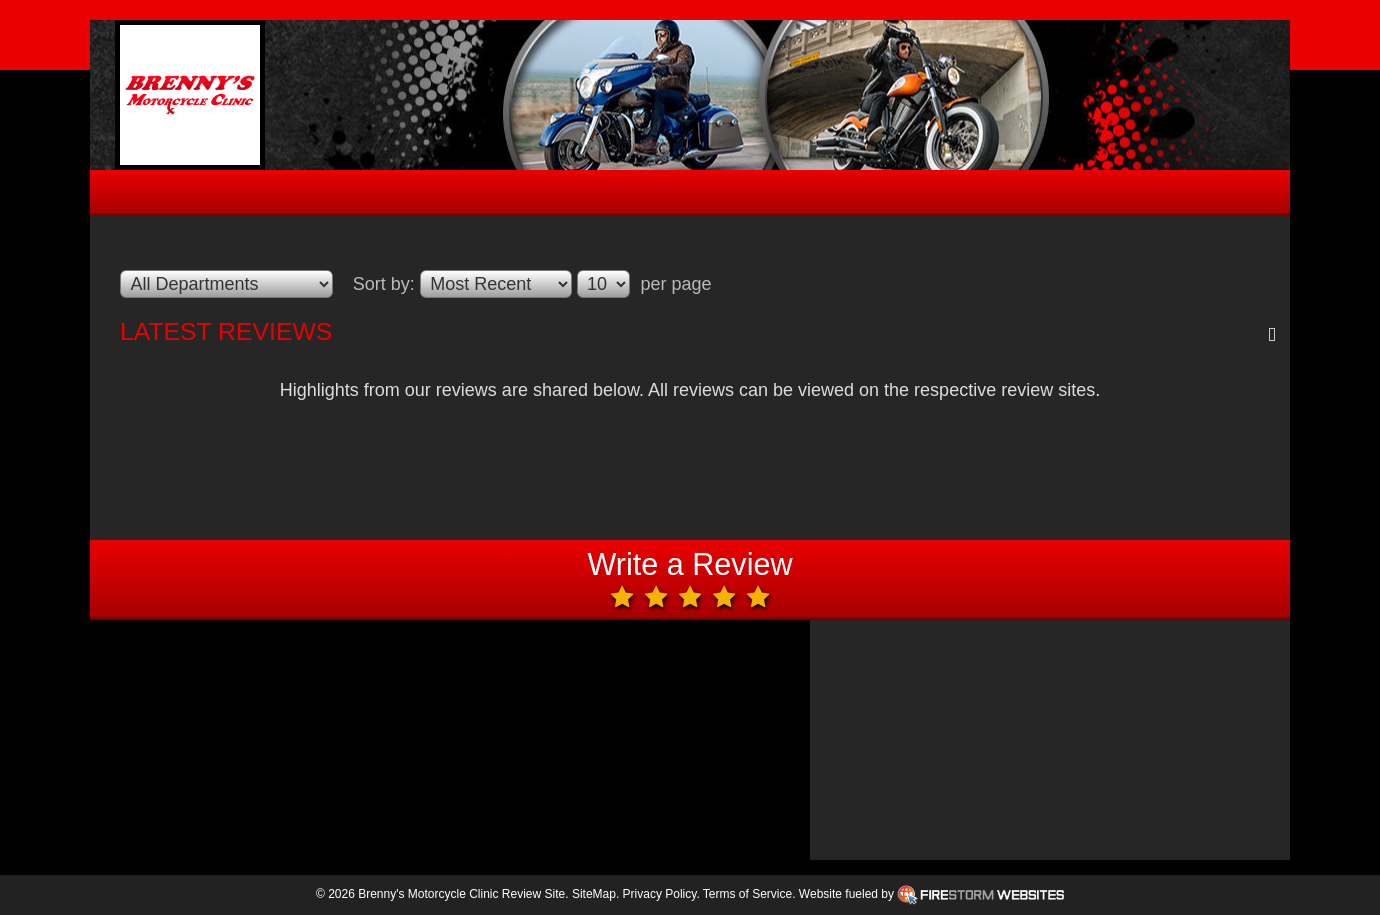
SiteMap (594, 894)
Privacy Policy (660, 894)
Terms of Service (747, 894)
